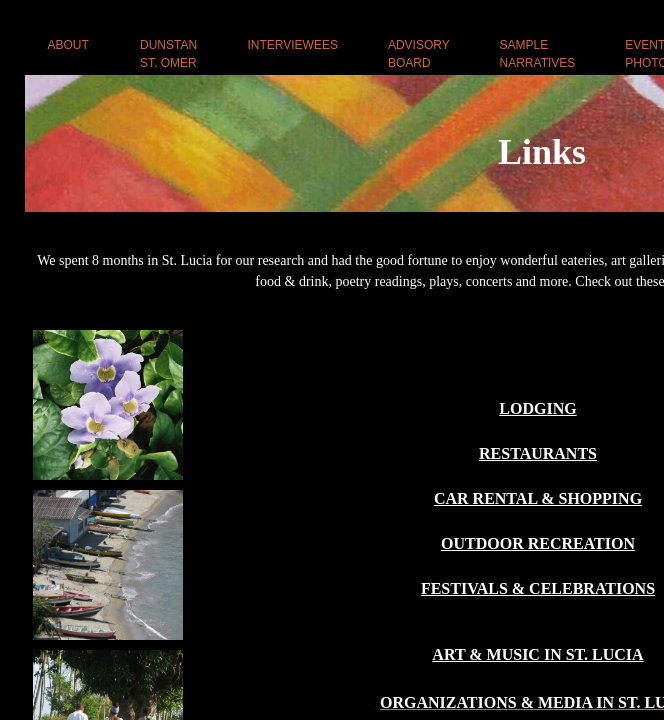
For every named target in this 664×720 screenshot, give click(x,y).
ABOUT (68, 45)
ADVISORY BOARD (419, 54)
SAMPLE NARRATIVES (538, 54)
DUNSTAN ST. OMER (168, 54)
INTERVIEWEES (292, 45)
